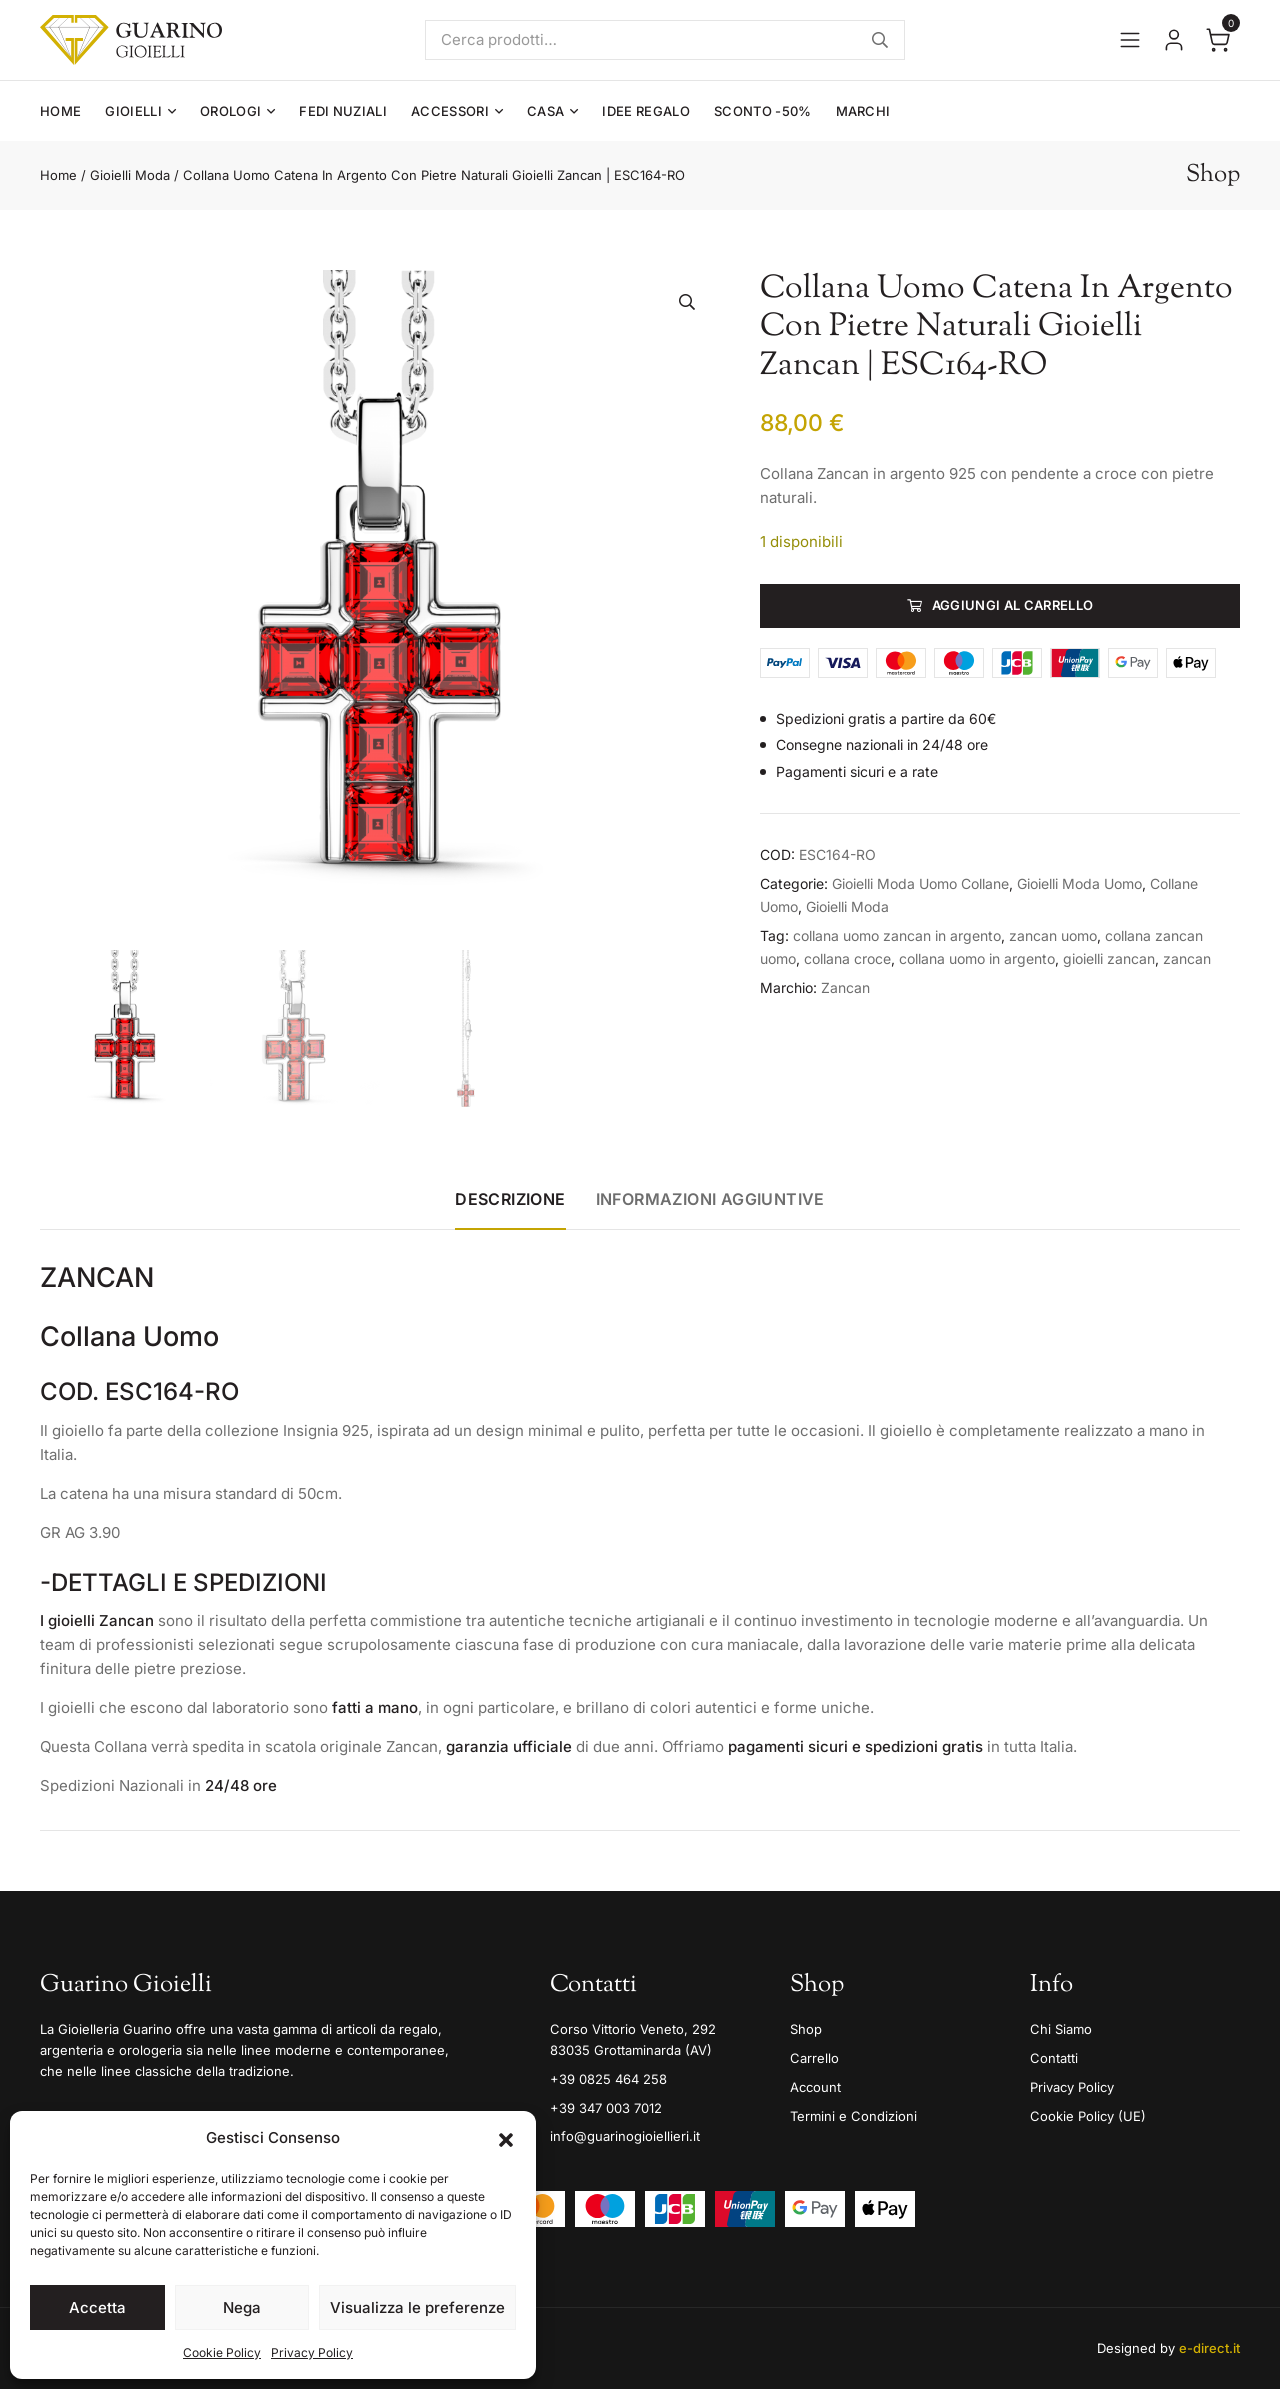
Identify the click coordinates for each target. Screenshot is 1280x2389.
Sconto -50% (763, 111)
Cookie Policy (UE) (1088, 2116)
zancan (1187, 958)
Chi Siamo (1061, 2029)
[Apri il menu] (1130, 40)
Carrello (814, 2058)
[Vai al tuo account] (1174, 40)
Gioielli (133, 111)
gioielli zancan (1109, 958)
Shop (806, 2029)
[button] (506, 2138)
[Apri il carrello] (1218, 40)
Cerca (880, 40)
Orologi (230, 111)
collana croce (847, 958)
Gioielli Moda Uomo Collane (920, 883)
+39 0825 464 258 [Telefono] (608, 2079)
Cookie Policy (222, 2352)
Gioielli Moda (130, 175)
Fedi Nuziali (343, 111)
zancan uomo (1053, 935)
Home (60, 111)
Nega (242, 2307)
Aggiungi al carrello (1013, 605)
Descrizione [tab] (510, 1199)
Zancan (845, 987)
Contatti (1054, 2058)
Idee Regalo (646, 111)
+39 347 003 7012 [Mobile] (606, 2108)
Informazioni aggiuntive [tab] (710, 1199)
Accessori (450, 111)
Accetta (97, 2307)
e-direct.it (1209, 2348)
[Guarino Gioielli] (131, 40)
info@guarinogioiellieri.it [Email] (625, 2136)
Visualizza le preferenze (417, 2307)
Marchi (863, 111)
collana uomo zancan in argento (897, 935)
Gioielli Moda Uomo (1079, 883)
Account (815, 2087)
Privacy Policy (312, 2352)
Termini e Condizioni (853, 2116)
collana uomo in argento (977, 958)
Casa (545, 111)
